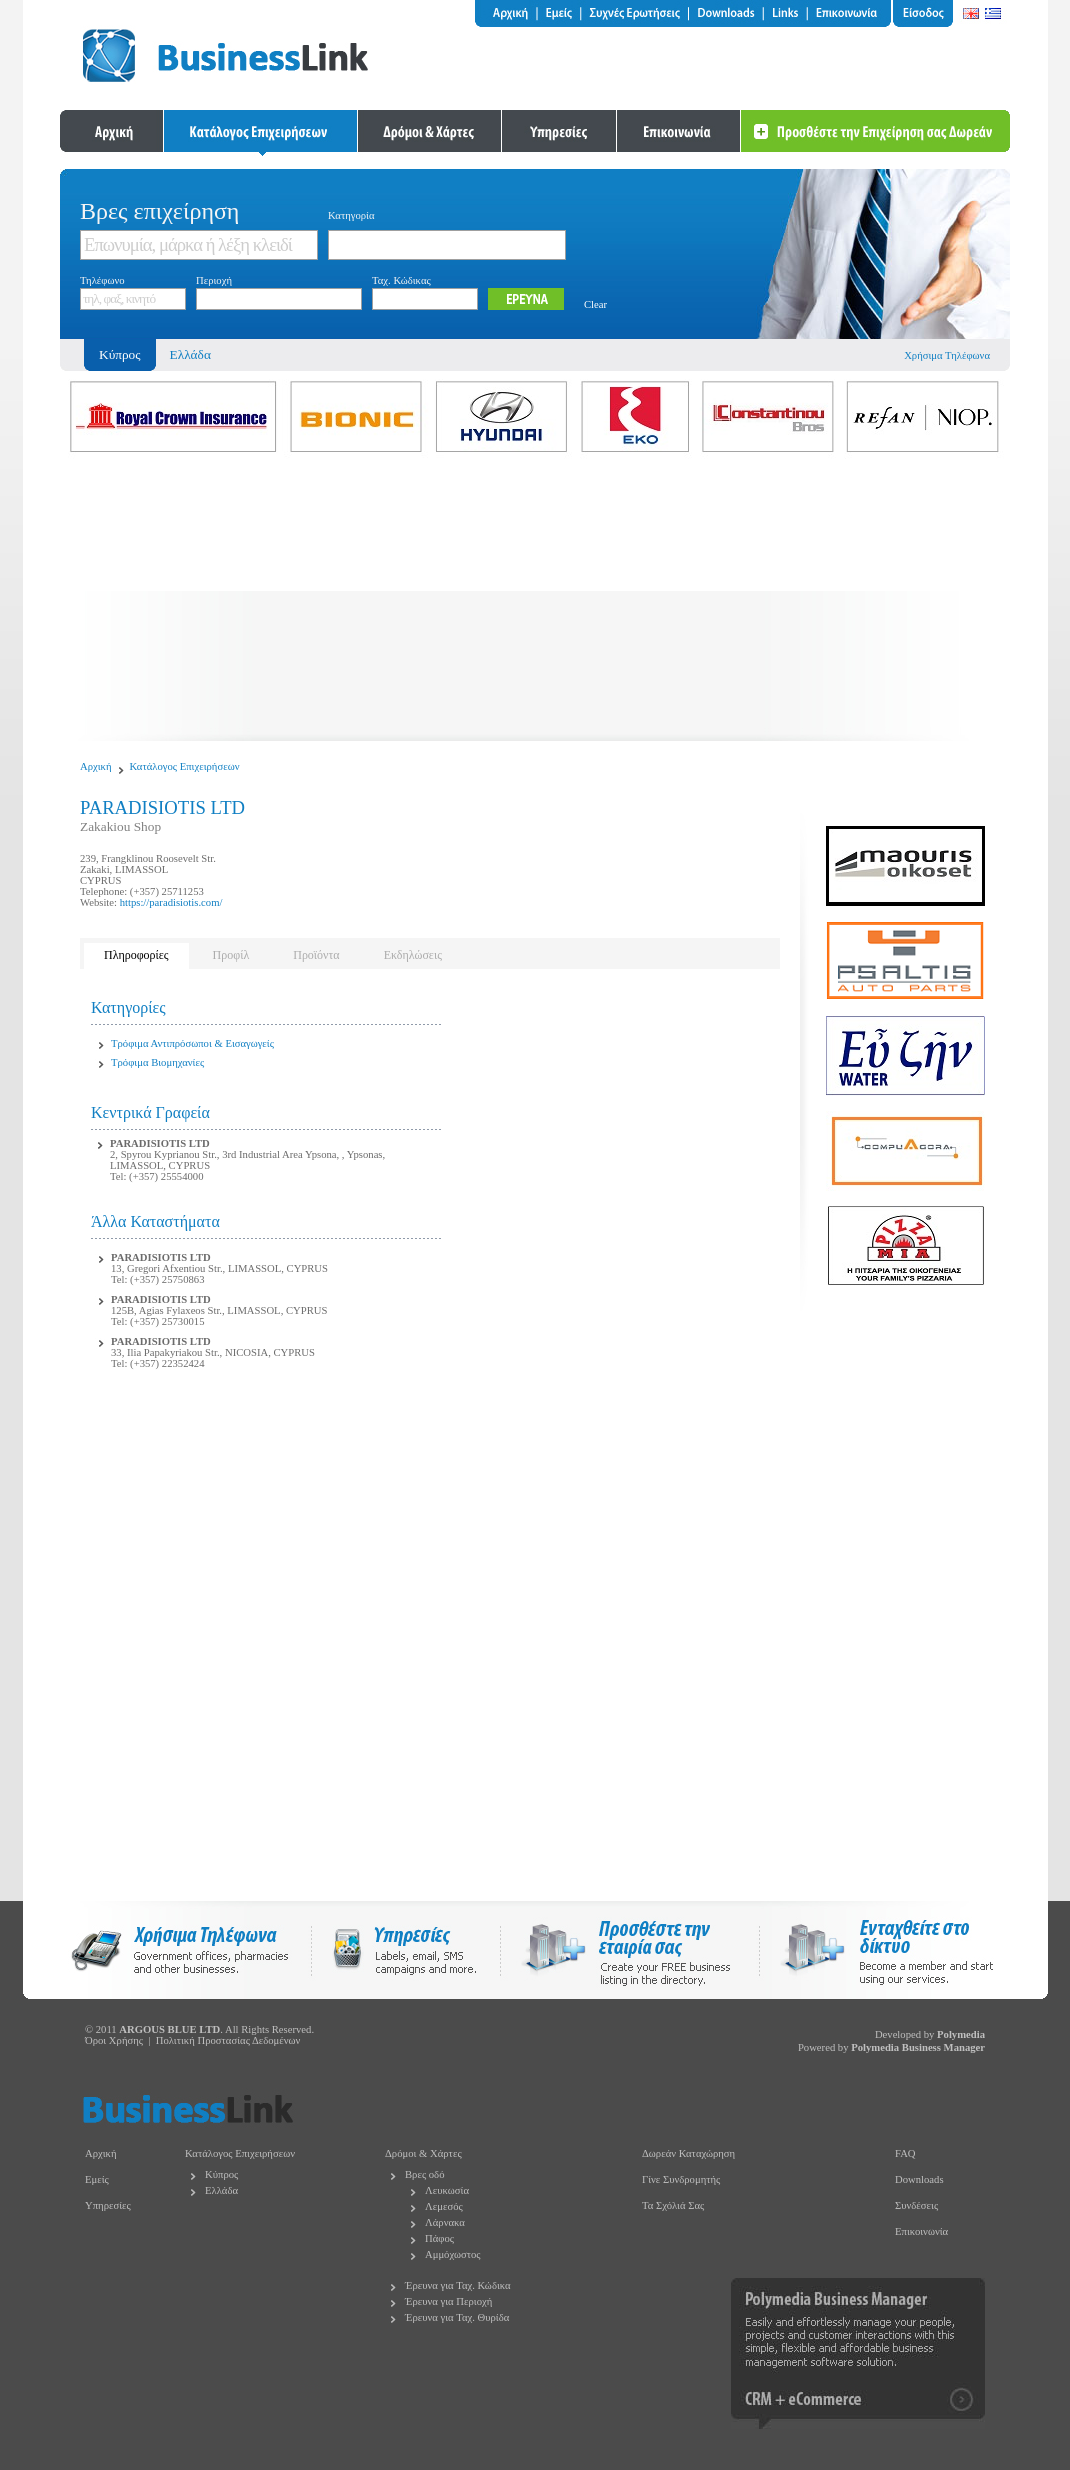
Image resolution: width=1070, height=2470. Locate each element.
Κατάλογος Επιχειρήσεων (185, 766)
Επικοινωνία (921, 2231)
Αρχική (96, 766)
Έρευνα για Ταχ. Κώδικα (458, 2285)
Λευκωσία (447, 2190)
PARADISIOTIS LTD (160, 1143)
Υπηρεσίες (108, 2205)
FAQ (905, 2153)
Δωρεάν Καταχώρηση (688, 2153)
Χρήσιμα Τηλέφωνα (947, 355)
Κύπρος (221, 2174)
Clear (595, 304)
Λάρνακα (445, 2222)
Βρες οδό (424, 2174)
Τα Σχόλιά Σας (673, 2205)
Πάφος (439, 2238)
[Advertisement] (535, 601)
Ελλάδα (190, 354)
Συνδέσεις (916, 2205)
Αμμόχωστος (453, 2254)
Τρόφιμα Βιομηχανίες (157, 1062)
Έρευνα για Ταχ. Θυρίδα (457, 2317)
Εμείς (97, 2179)
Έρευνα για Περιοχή (448, 2301)
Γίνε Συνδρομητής (681, 2179)
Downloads (919, 2179)
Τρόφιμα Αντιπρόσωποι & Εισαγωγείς (192, 1043)
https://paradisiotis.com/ (171, 902)
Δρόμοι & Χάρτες (423, 2153)
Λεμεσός (444, 2206)
